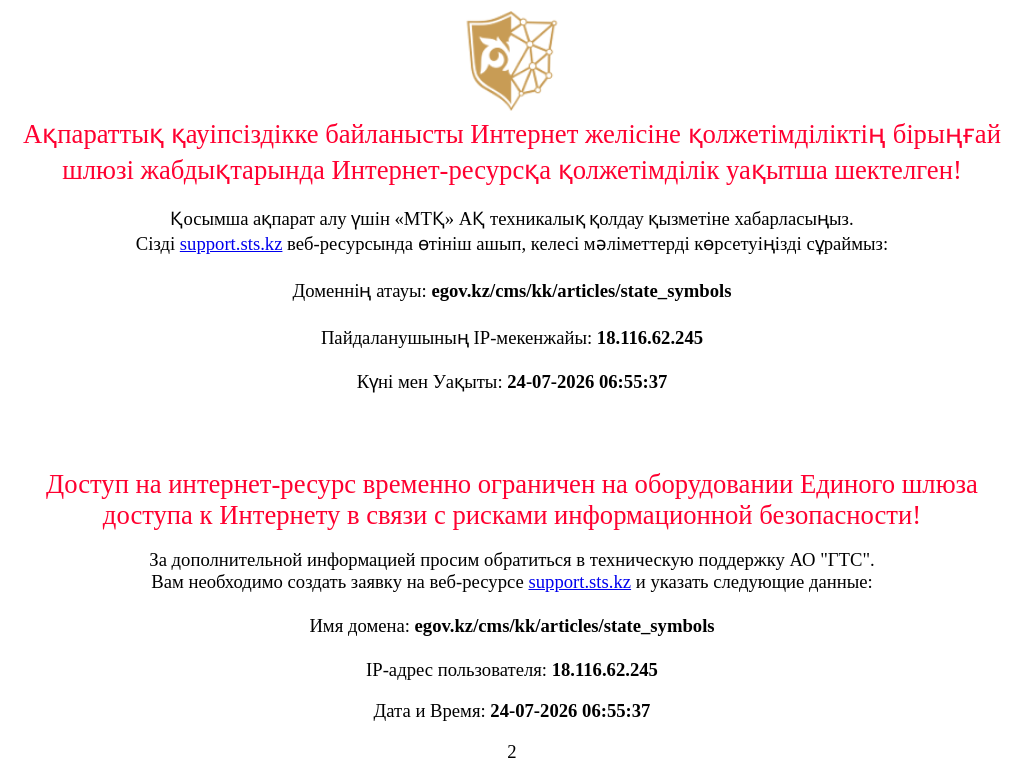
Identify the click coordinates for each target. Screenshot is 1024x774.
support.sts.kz (231, 243)
